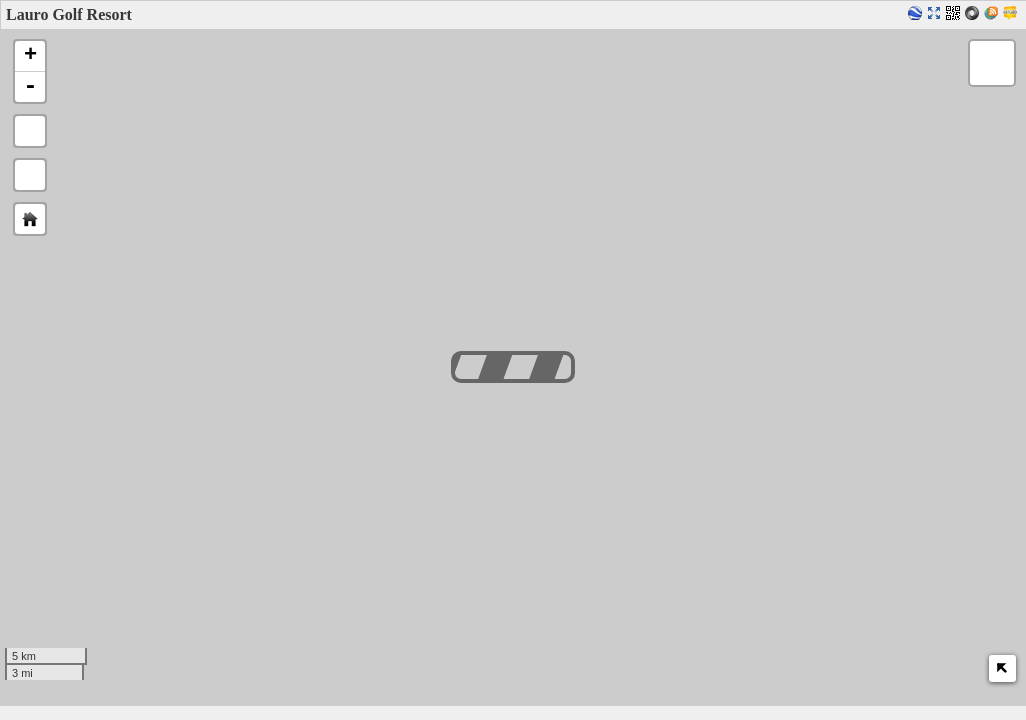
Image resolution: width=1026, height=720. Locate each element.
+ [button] (30, 56)
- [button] (30, 87)
